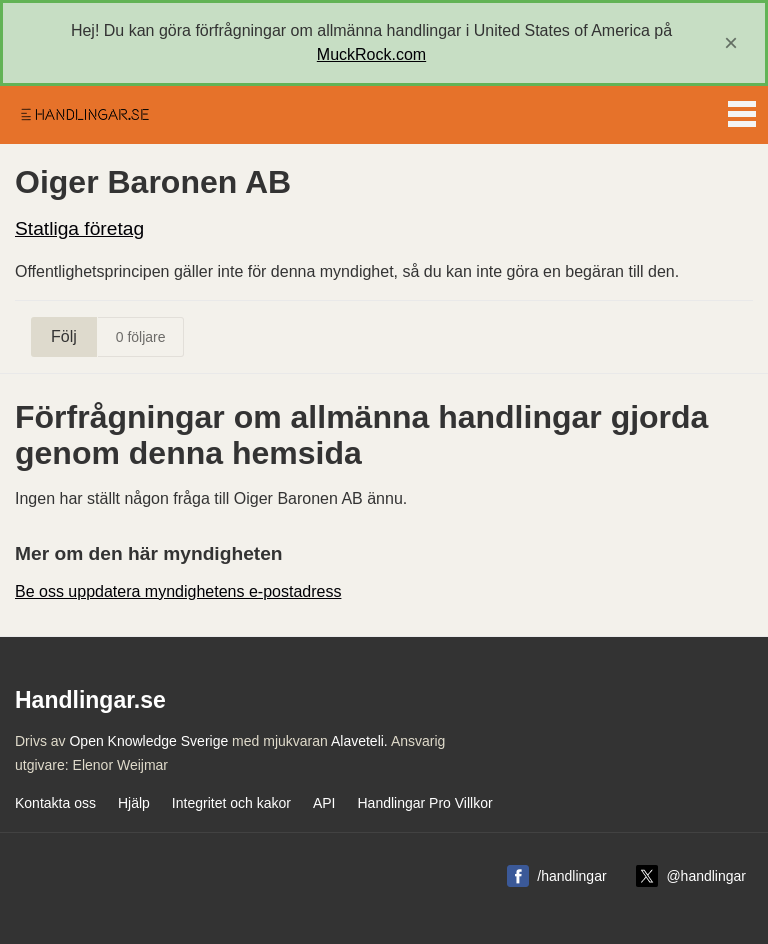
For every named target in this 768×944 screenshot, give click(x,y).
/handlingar (571, 876)
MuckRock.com (371, 54)
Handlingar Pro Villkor (424, 803)
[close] (731, 43)
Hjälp (134, 803)
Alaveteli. (359, 741)
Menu (742, 110)
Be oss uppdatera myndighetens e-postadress (178, 591)
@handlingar (706, 876)
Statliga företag (79, 228)
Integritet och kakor (231, 803)
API (324, 803)
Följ (64, 336)
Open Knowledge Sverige (148, 741)
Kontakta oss (55, 803)
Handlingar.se (84, 115)
